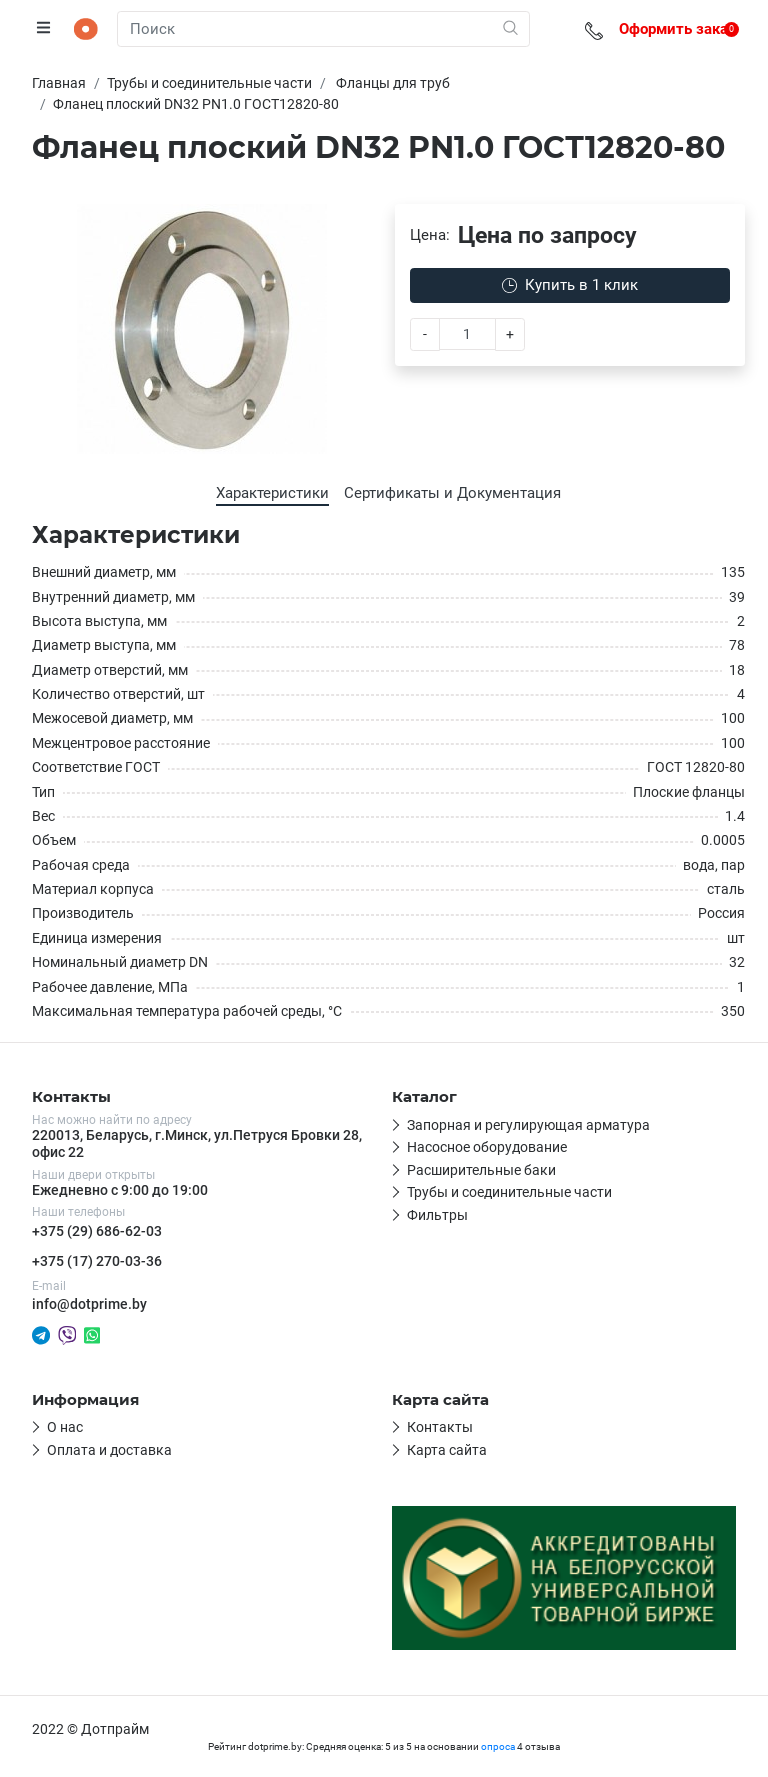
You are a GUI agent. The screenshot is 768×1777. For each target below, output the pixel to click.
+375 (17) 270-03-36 (97, 1261)
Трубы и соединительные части (509, 1192)
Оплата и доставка (109, 1450)
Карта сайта (447, 1450)
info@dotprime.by (89, 1304)
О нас (65, 1427)
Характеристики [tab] (272, 493)
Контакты (440, 1427)
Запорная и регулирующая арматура (528, 1125)
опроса (498, 1746)
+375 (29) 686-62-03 (97, 1231)
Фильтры (437, 1215)
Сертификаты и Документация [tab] (452, 493)
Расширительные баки (481, 1170)
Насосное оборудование (487, 1147)
